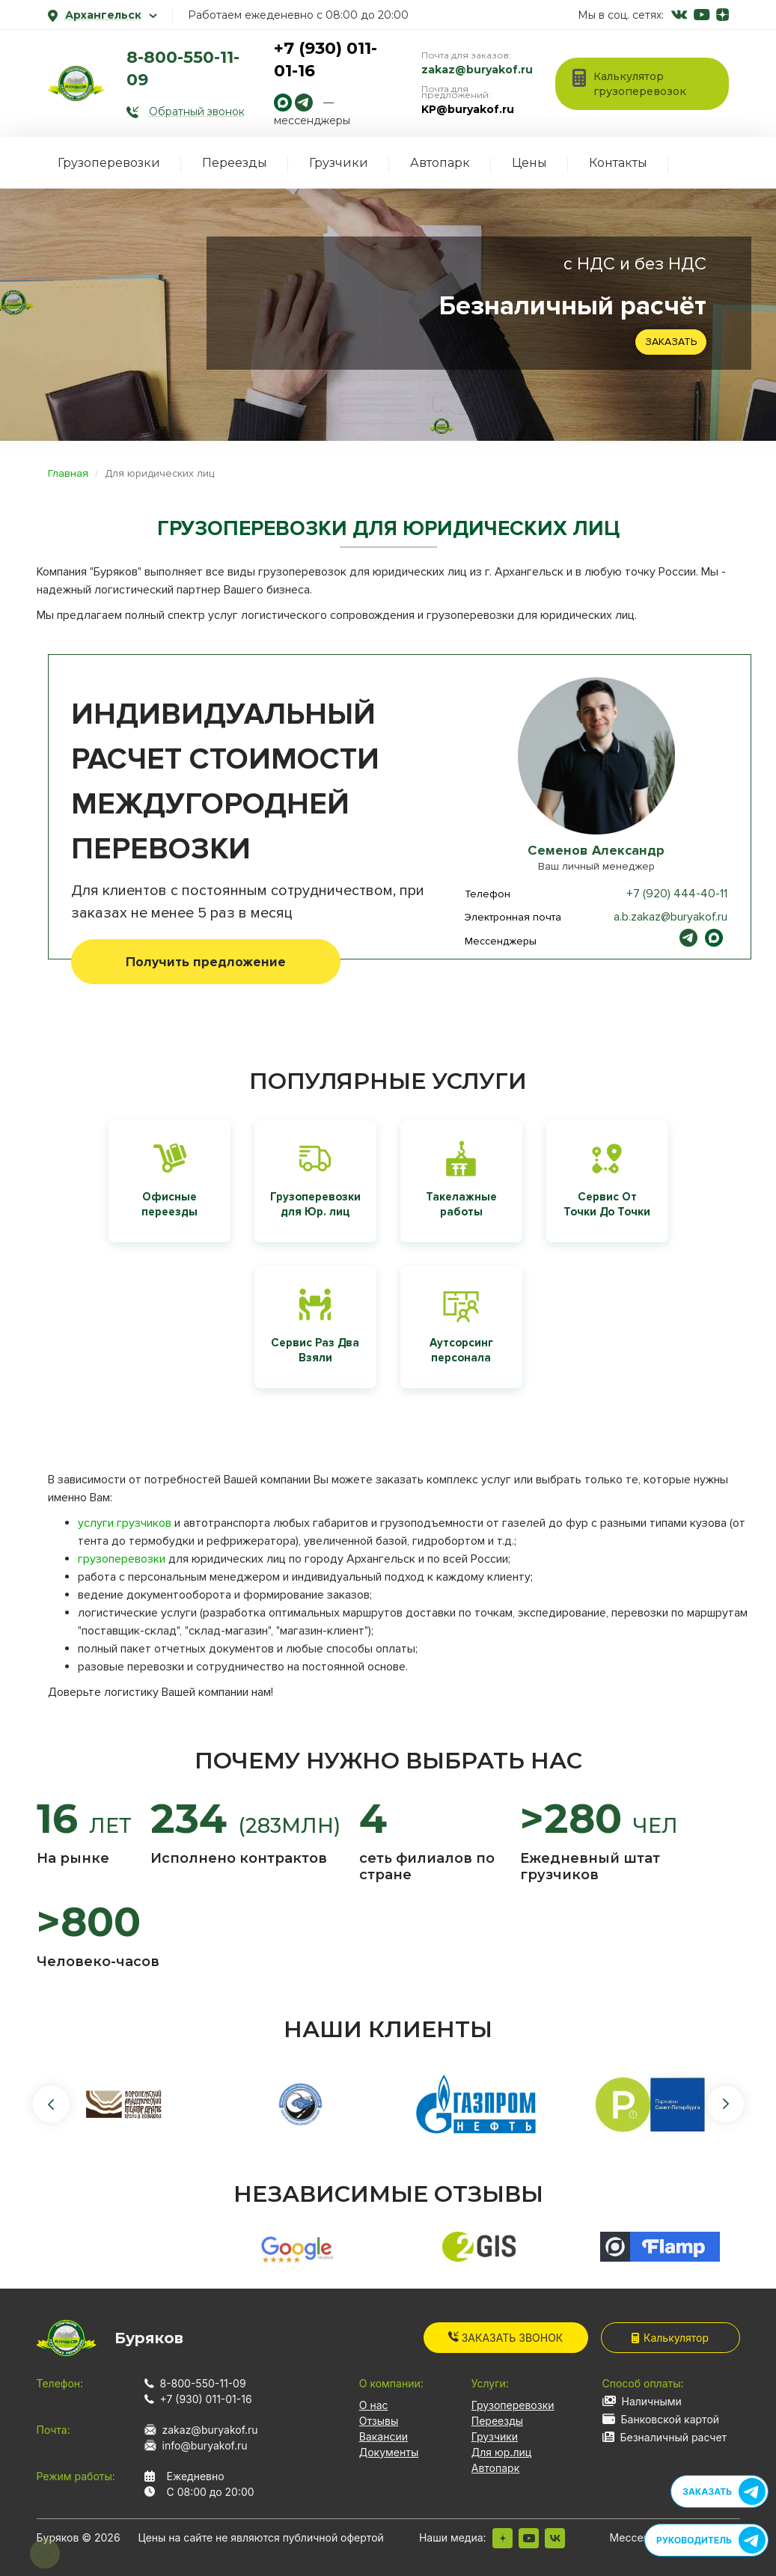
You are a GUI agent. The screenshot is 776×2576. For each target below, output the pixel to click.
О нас (373, 2405)
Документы (388, 2452)
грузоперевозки (121, 1558)
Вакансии (383, 2436)
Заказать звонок (505, 2337)
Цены (529, 163)
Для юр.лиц (501, 2452)
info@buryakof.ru (205, 2445)
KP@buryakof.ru (467, 109)
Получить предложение (206, 961)
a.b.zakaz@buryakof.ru (670, 916)
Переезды (234, 163)
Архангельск (102, 15)
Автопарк (440, 163)
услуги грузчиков (124, 1523)
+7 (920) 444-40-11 (676, 893)
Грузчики (338, 163)
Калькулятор (670, 2337)
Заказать (671, 341)
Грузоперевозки (109, 163)
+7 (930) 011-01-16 (206, 2399)
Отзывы (378, 2420)
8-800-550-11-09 (203, 2383)
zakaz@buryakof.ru (477, 69)
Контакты (618, 163)
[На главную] (76, 83)
